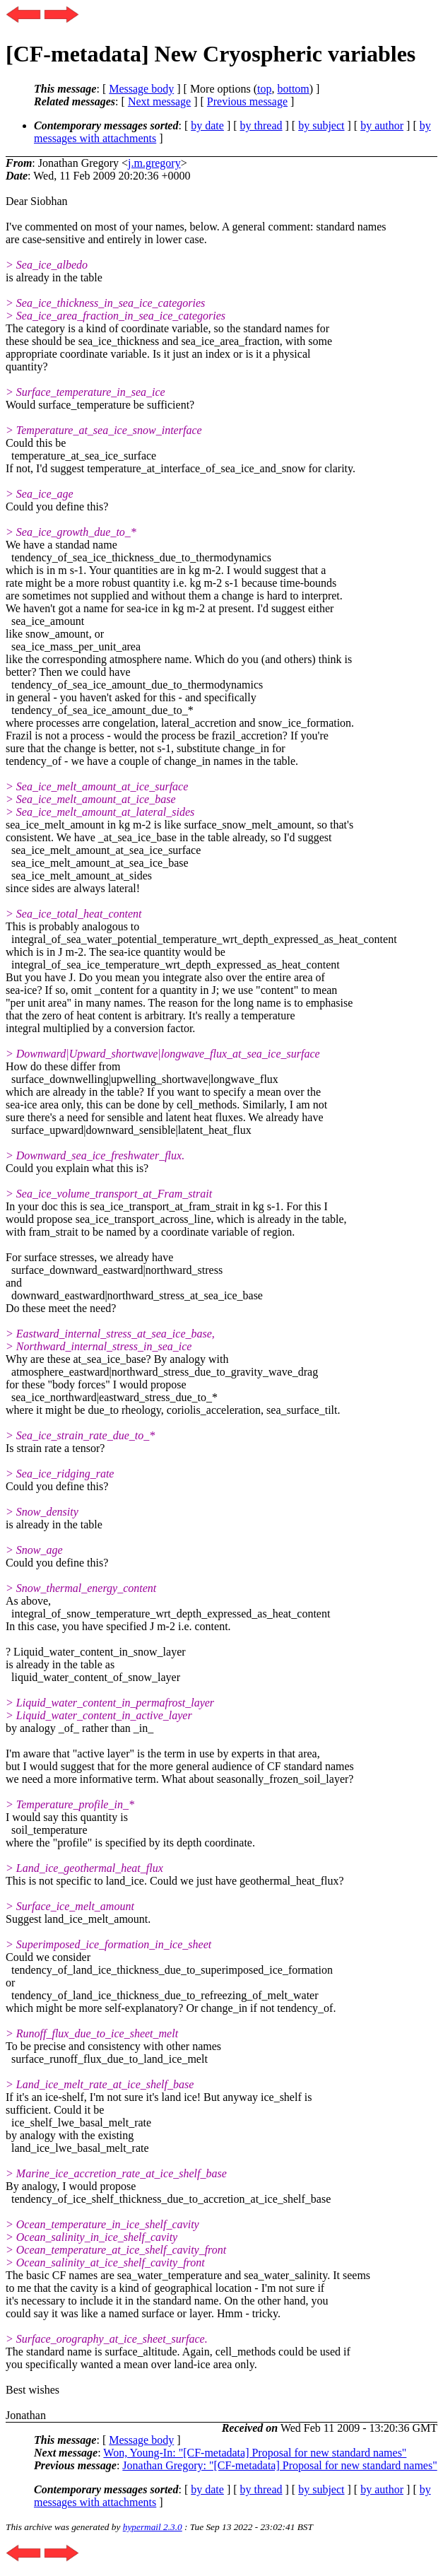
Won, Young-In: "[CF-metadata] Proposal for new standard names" (254, 2453)
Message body (141, 89)
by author (381, 125)
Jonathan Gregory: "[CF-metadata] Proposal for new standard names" (279, 2465)
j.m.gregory (154, 163)
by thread (261, 125)
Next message (159, 101)
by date (207, 125)
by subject (321, 125)
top (264, 89)
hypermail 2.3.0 (152, 2527)
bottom (293, 89)
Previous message (247, 101)
